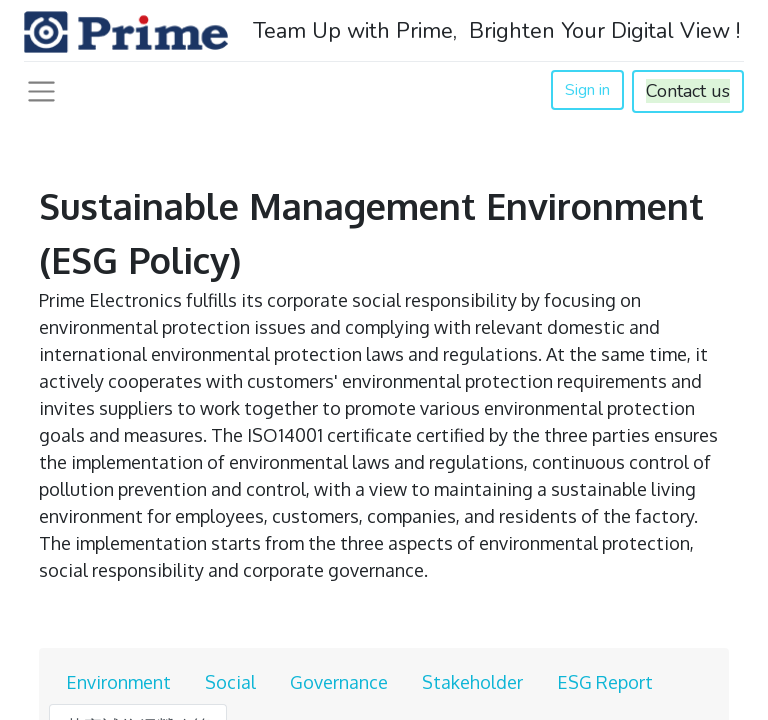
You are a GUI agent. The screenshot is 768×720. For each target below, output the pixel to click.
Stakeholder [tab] (472, 682)
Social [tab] (230, 682)
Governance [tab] (339, 682)
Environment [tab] (118, 682)
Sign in (587, 90)
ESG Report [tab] (605, 682)
